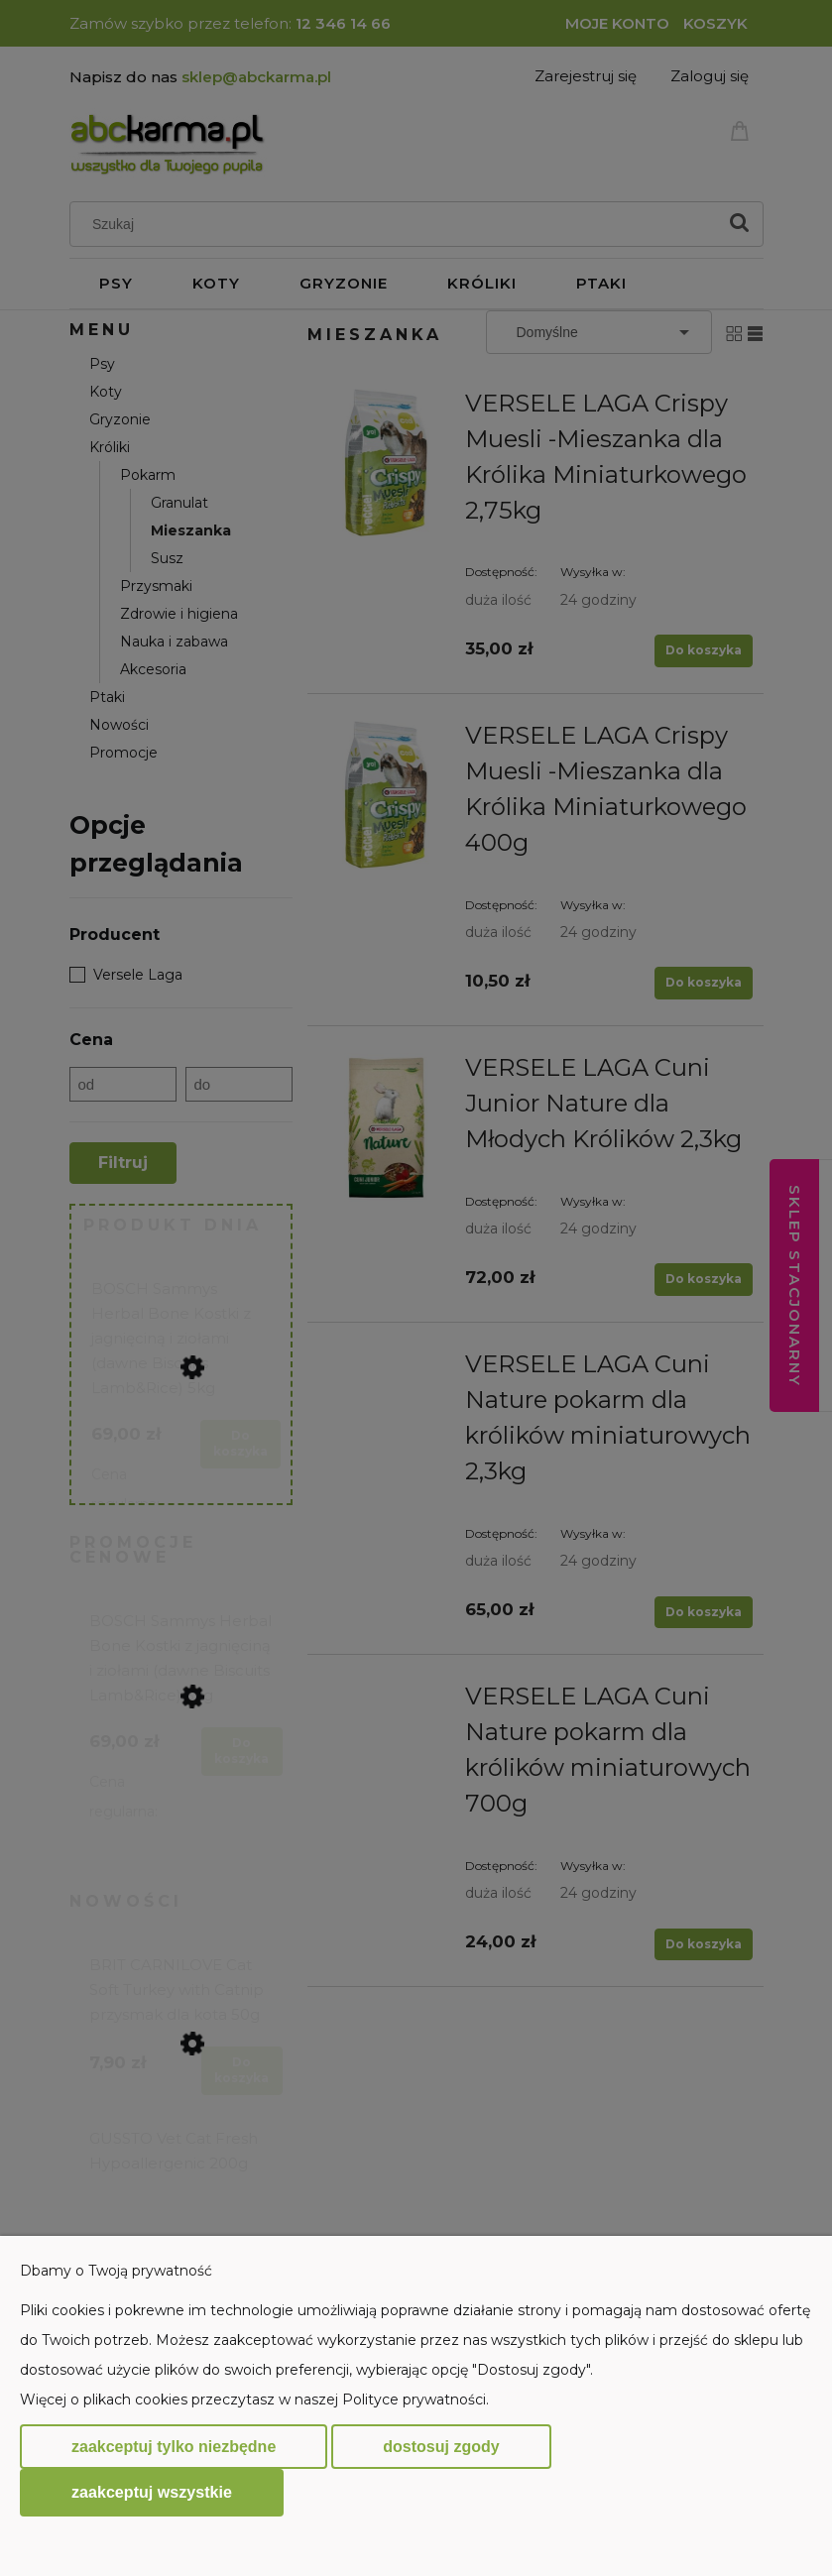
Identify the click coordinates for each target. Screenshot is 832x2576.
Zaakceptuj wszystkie (151, 2492)
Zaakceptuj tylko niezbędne (173, 2446)
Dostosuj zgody (441, 2446)
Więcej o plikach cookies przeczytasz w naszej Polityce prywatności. (254, 2399)
